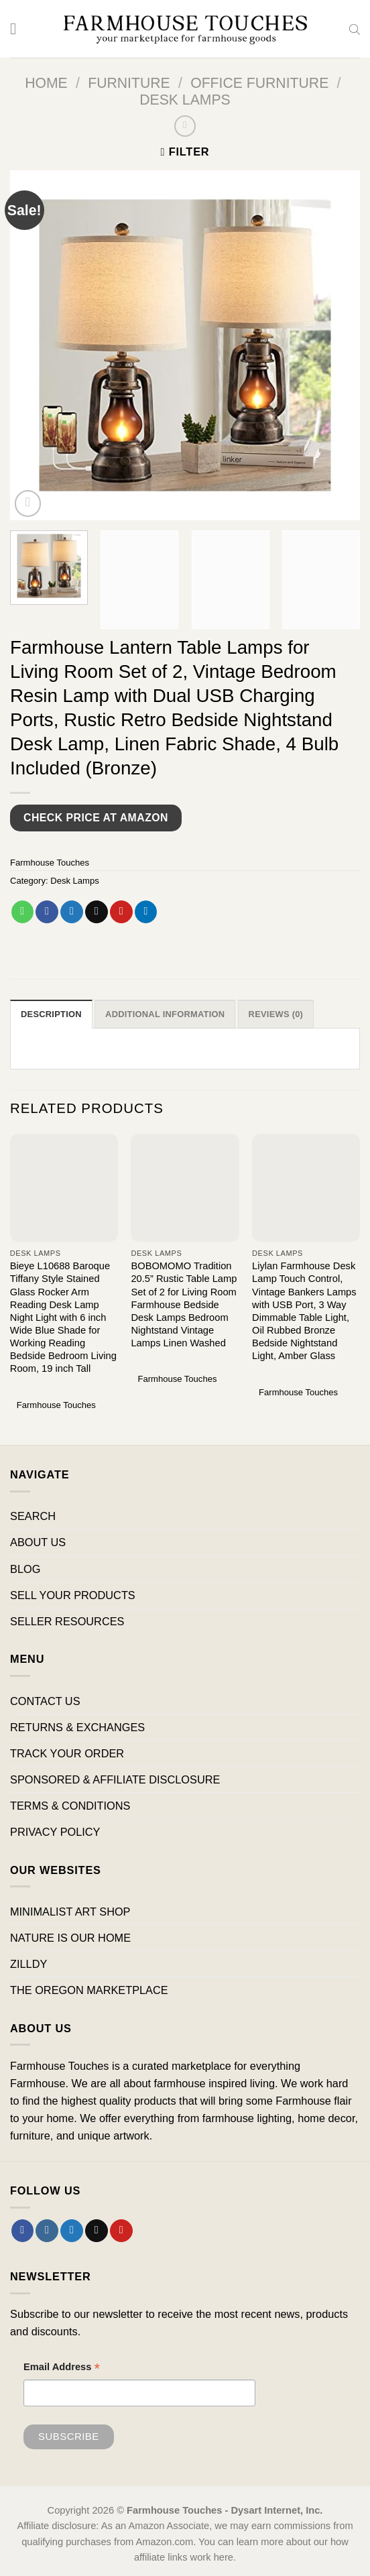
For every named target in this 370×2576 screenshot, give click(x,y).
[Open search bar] (354, 28)
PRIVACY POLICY (55, 1832)
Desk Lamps (185, 99)
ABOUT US (38, 1543)
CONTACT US (45, 1701)
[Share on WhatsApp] (22, 911)
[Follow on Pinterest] (121, 2230)
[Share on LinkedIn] (146, 911)
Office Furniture (259, 83)
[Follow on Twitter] (71, 2230)
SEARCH (33, 1517)
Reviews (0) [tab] (278, 1014)
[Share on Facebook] (47, 911)
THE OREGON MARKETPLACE (89, 1990)
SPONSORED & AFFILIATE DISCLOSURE (115, 1779)
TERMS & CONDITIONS (70, 1806)
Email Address (61, 2369)
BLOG (25, 1569)
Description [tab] (51, 1014)
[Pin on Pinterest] (121, 911)
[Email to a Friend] (96, 911)
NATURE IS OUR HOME (70, 1938)
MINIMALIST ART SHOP (70, 1912)
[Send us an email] (96, 2230)
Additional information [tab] (166, 1014)
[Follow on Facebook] (22, 2230)
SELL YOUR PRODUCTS (72, 1595)
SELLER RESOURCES (67, 1621)
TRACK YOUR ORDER (67, 1753)
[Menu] (18, 29)
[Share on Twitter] (71, 911)
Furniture (129, 83)
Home (46, 83)
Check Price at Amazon (95, 817)
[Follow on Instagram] (47, 2230)
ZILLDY (28, 1964)
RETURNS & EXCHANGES (77, 1727)
